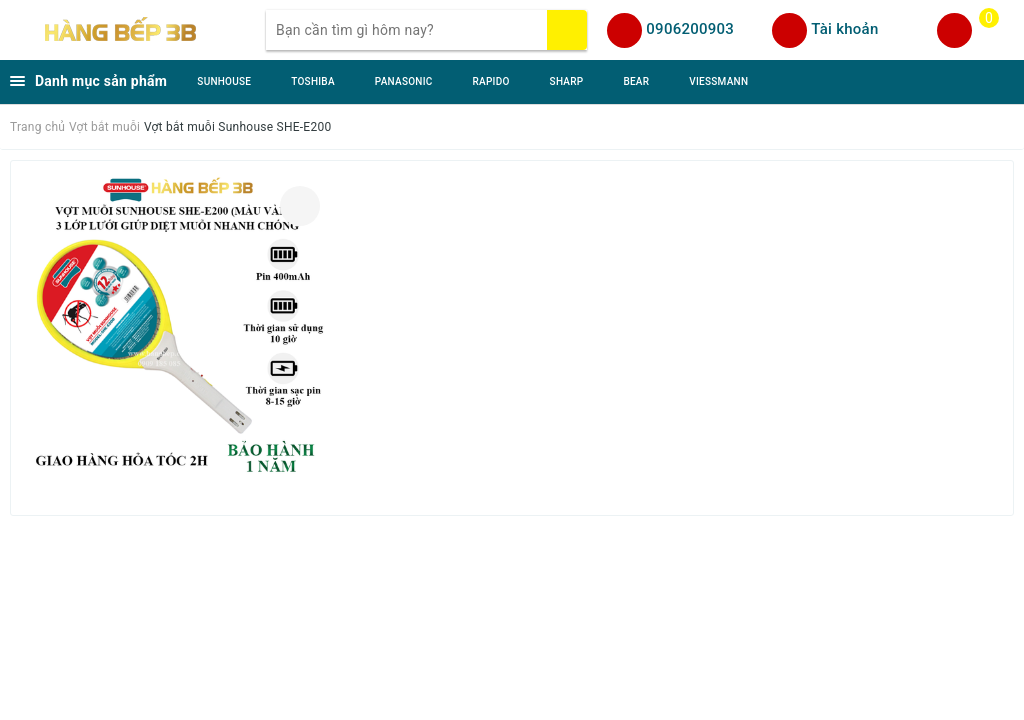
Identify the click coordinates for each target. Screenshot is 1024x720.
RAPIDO (491, 81)
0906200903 (690, 29)
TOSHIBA (313, 81)
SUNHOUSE (224, 81)
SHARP (567, 81)
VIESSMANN (718, 81)
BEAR (636, 81)
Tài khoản (844, 29)
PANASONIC (404, 81)
